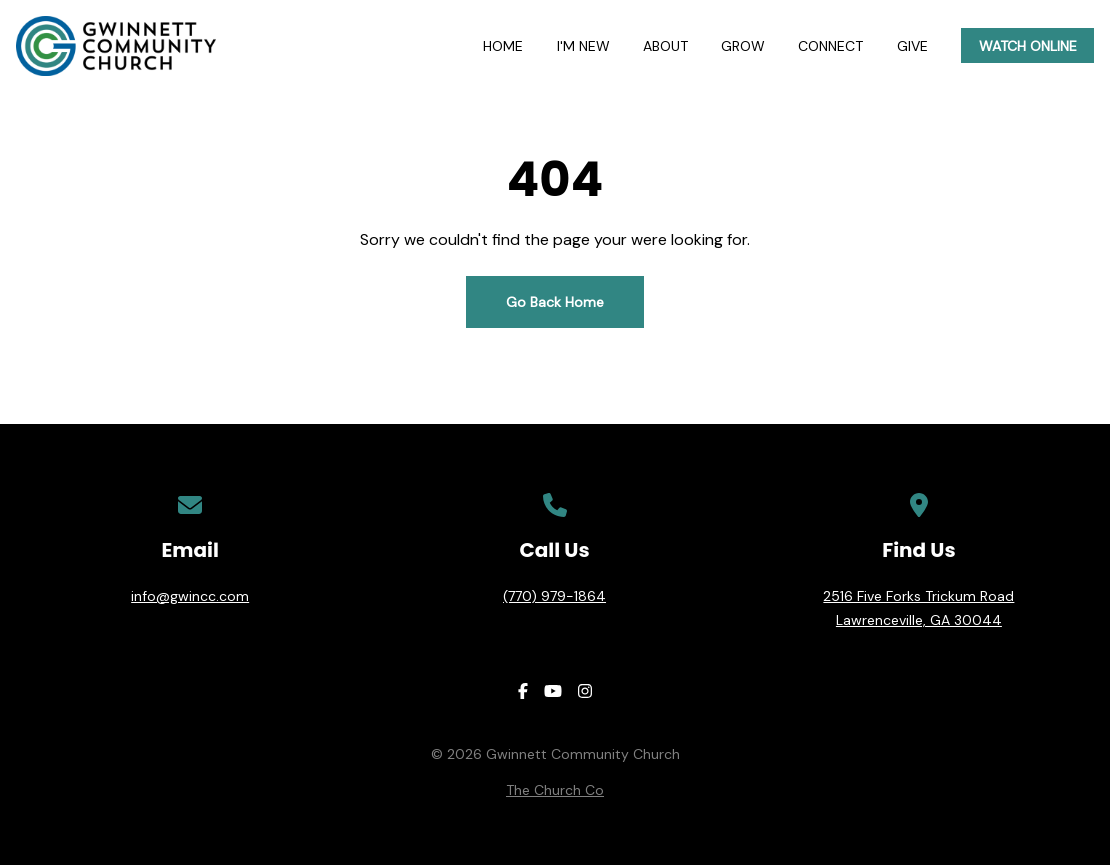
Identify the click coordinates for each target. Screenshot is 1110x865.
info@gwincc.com (190, 596)
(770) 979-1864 (554, 596)
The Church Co (555, 790)
